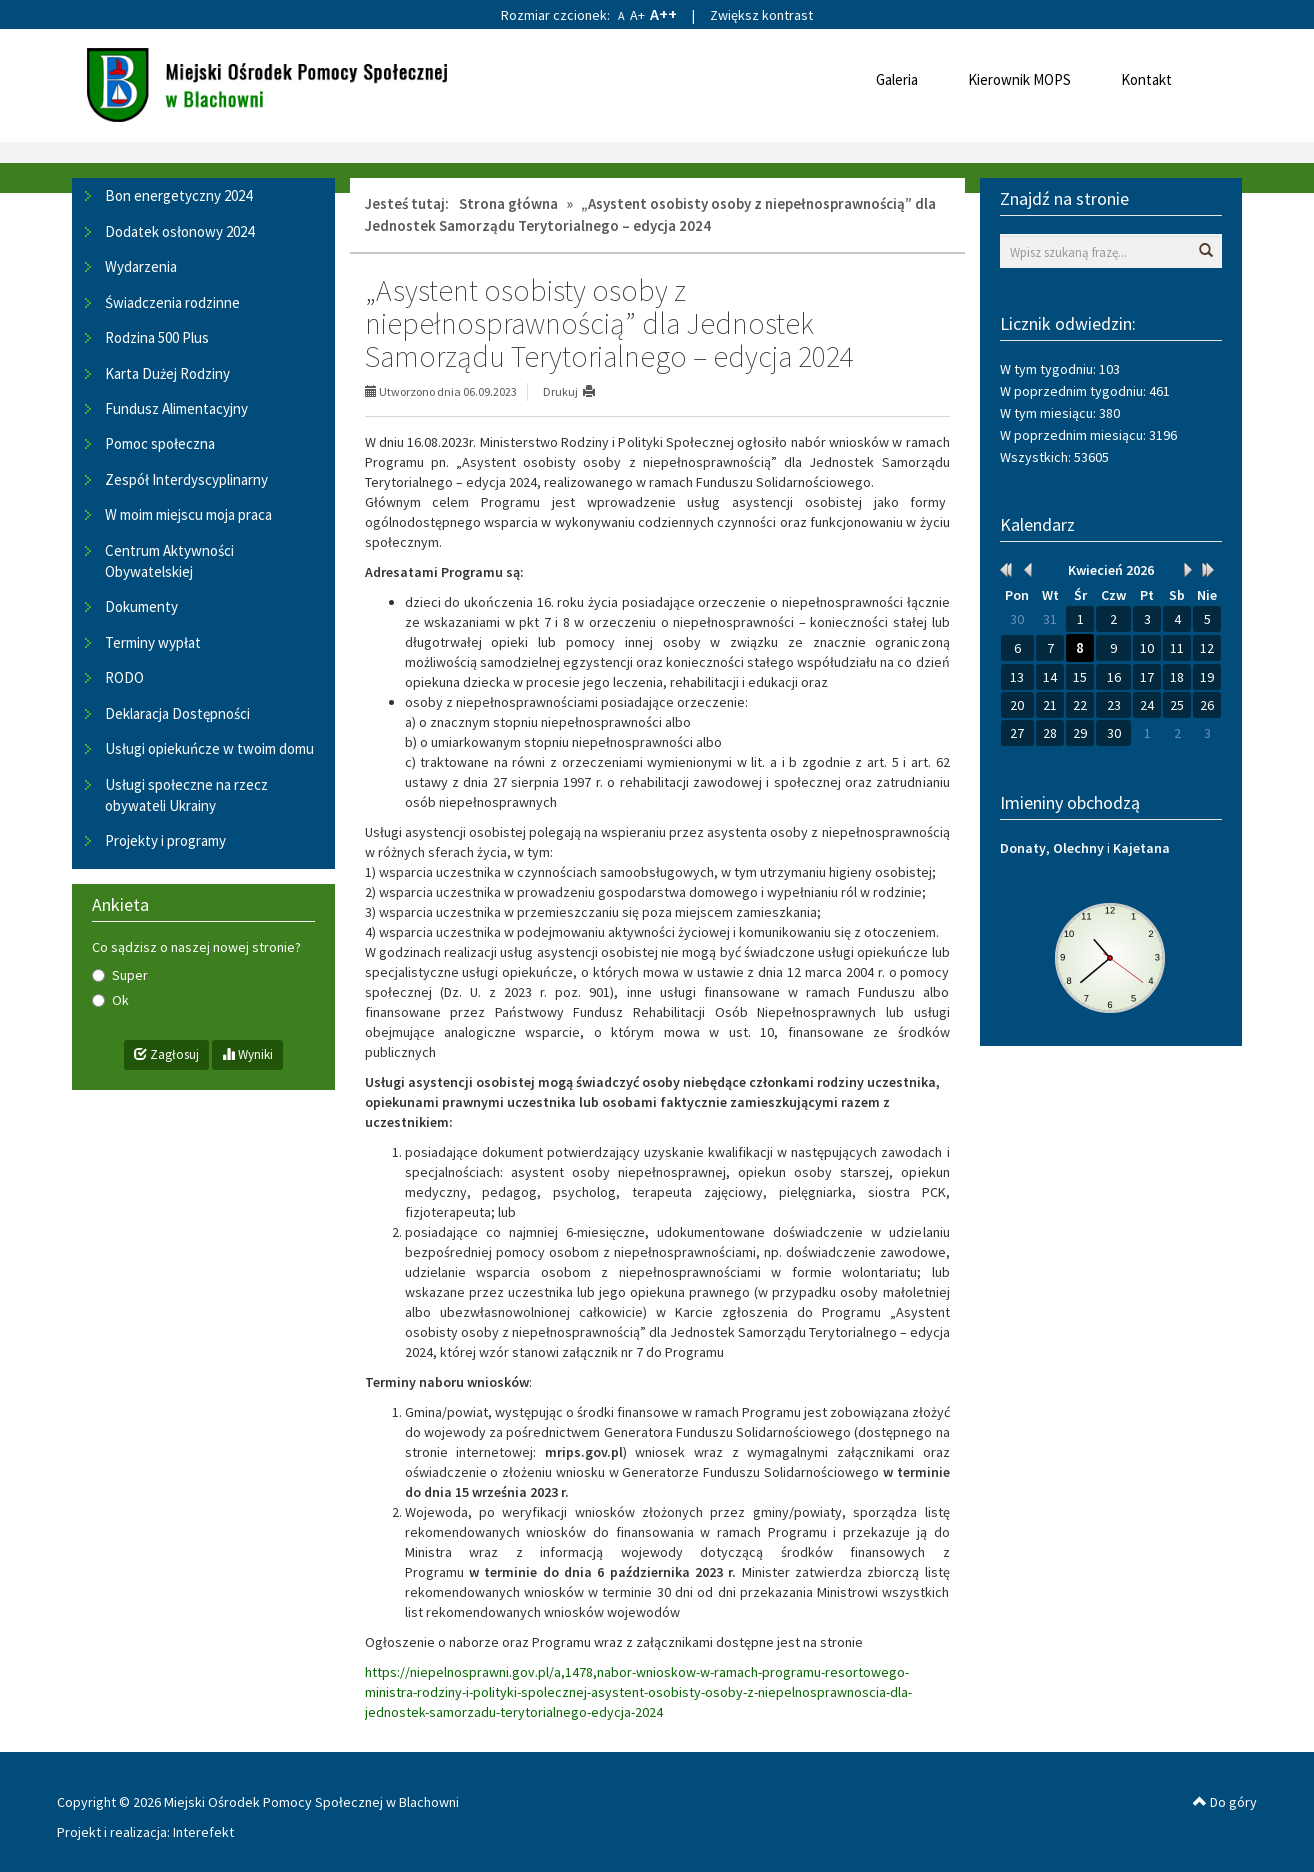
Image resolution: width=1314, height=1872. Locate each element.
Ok (110, 1000)
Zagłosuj (166, 1054)
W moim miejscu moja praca (188, 514)
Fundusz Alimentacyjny (176, 408)
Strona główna (508, 203)
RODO (124, 677)
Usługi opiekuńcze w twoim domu (209, 748)
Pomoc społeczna (160, 443)
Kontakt (1146, 79)
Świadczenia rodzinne (172, 302)
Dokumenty (141, 606)
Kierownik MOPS (1019, 79)
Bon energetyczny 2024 (178, 195)
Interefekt (203, 1832)
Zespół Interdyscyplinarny (186, 479)
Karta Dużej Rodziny (167, 373)
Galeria (897, 79)
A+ (637, 15)
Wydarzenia (141, 266)
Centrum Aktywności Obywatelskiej (169, 561)
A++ (663, 14)
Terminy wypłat (153, 642)
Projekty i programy (165, 840)
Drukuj (560, 391)
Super (120, 975)
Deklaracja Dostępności (177, 713)
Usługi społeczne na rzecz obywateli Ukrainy (186, 795)
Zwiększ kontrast (761, 15)
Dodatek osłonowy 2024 (179, 231)
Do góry (1225, 1802)
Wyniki (247, 1054)
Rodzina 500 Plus (157, 337)
